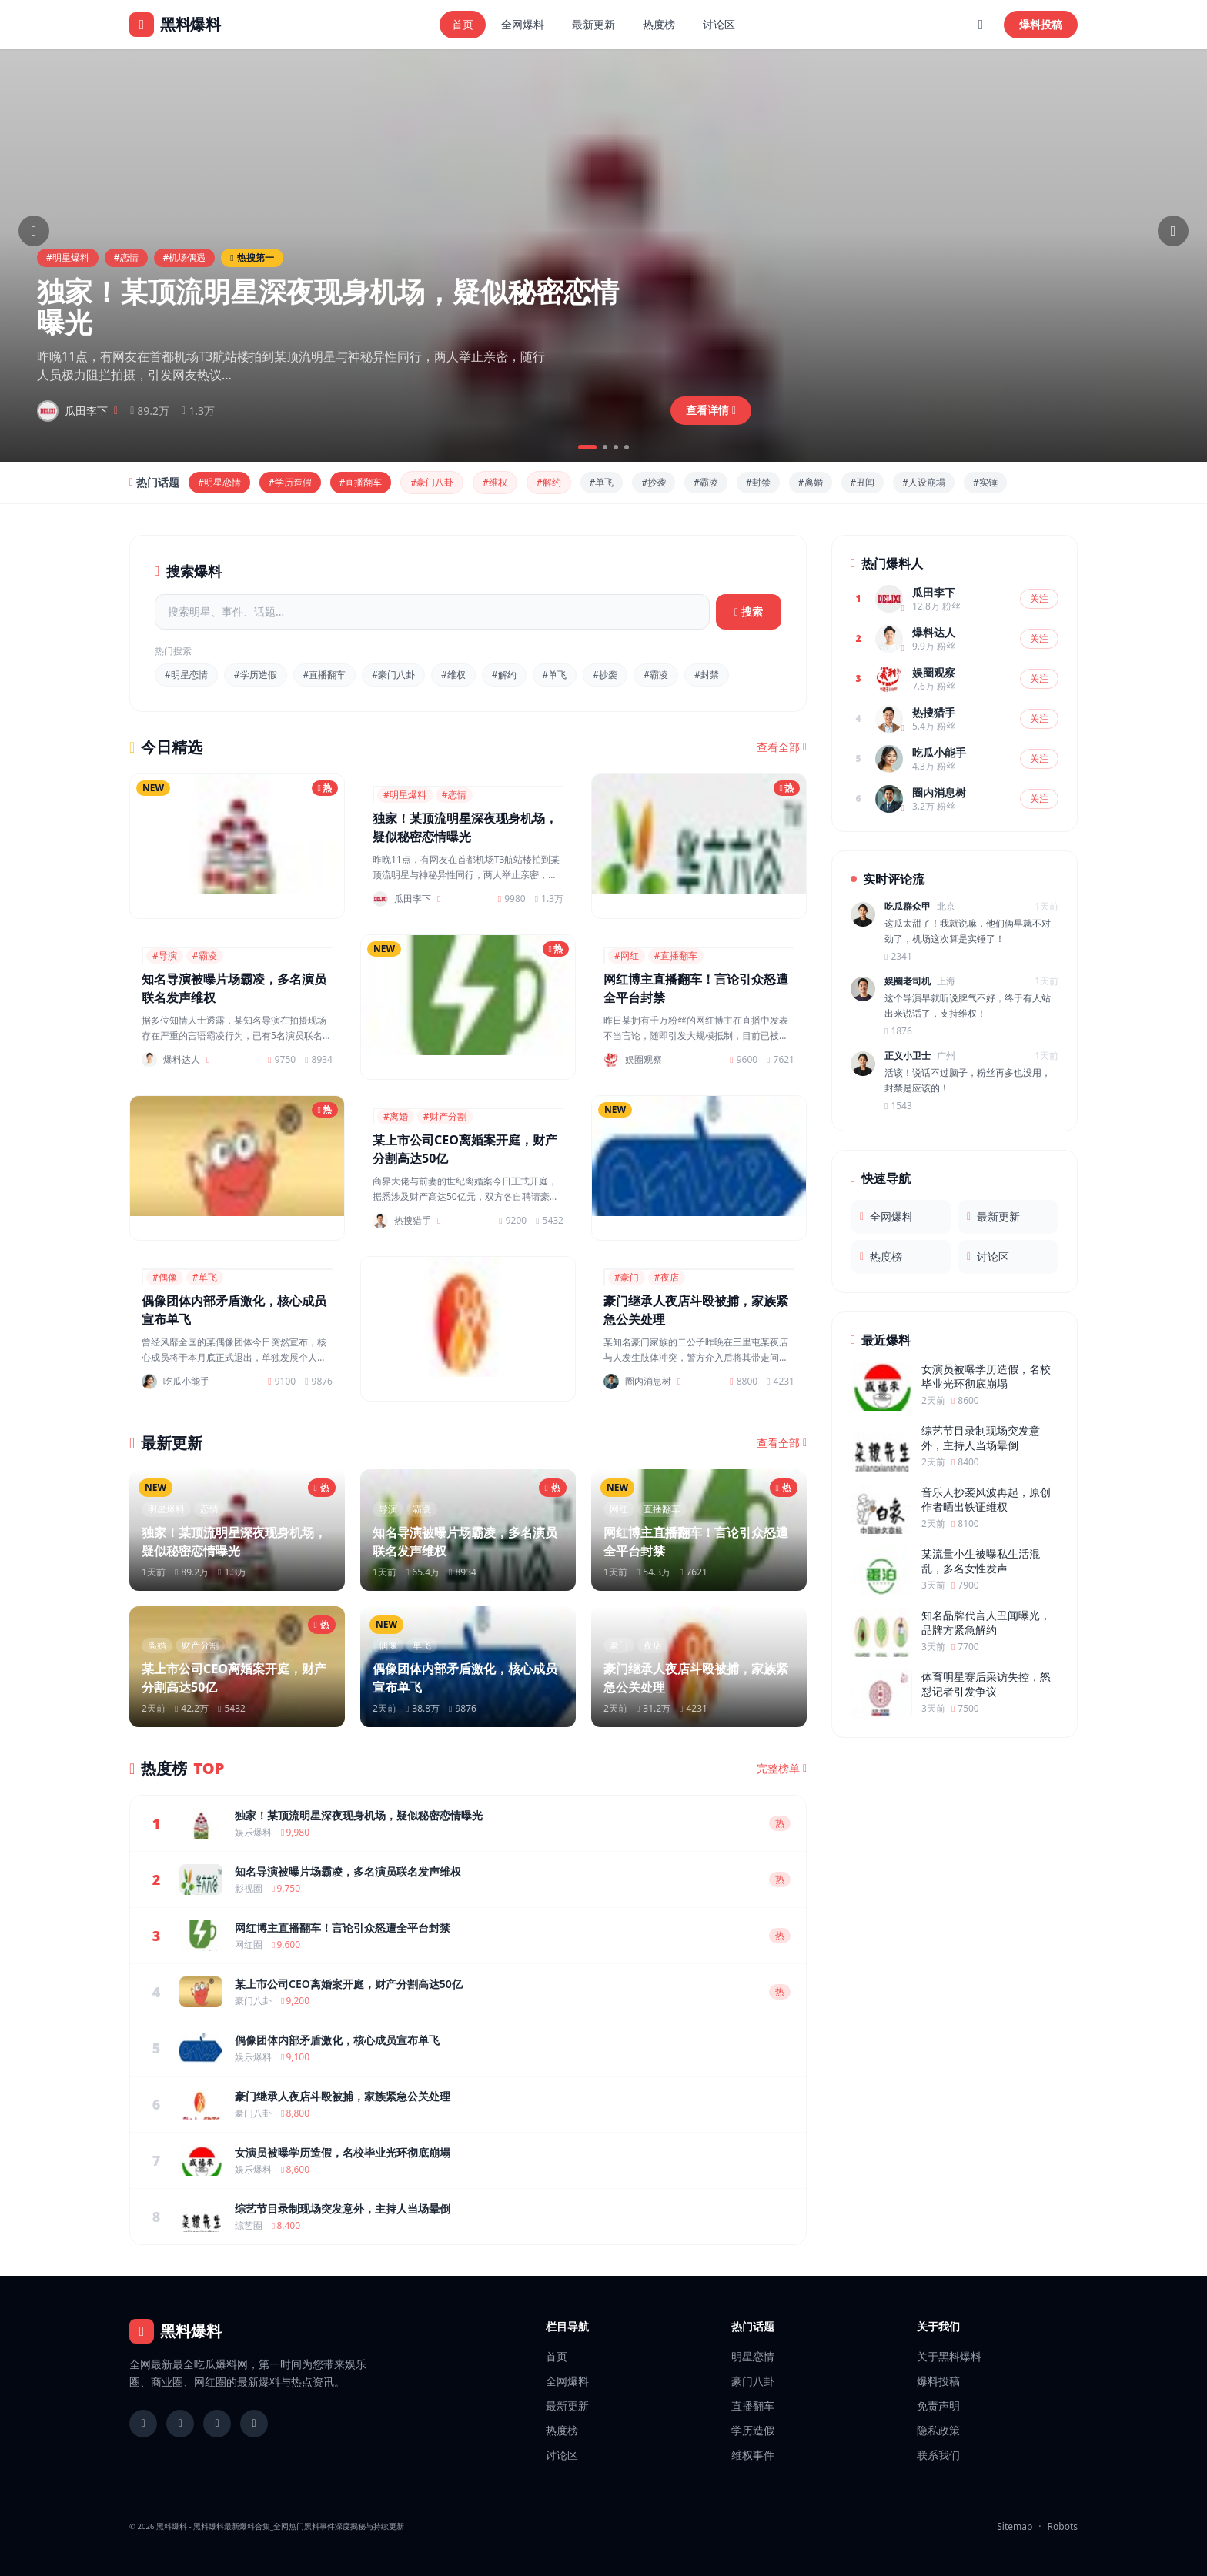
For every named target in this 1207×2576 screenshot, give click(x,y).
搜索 (748, 611)
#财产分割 (444, 1116)
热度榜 (659, 24)
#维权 (495, 482)
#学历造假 (290, 482)
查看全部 (782, 747)
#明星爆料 (67, 257)
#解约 (549, 482)
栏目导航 (567, 2326)
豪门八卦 (752, 2381)
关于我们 (938, 2326)
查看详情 (711, 410)
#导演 (164, 955)
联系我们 (938, 2454)
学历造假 (752, 2430)
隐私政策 (938, 2430)
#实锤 (985, 482)
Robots (1063, 2526)
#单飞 (602, 482)
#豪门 (626, 1277)
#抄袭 (653, 482)
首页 (462, 24)
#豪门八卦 (431, 482)
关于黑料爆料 (949, 2356)
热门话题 (752, 2326)
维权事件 (752, 2454)
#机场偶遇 (184, 257)
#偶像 (164, 1277)
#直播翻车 (361, 482)
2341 (898, 957)
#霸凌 (706, 482)
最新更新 (593, 24)
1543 (898, 1106)
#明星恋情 (219, 482)
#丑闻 (863, 482)
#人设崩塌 (923, 482)
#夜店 (666, 1277)
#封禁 (758, 482)
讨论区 (719, 24)
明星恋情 (752, 2356)
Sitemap (1014, 2526)
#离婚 (810, 482)
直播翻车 (752, 2405)
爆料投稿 (1040, 24)
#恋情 (126, 257)
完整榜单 (782, 1768)
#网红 (626, 955)
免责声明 (938, 2405)
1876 (898, 1031)
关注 (1039, 598)
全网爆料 (522, 24)
